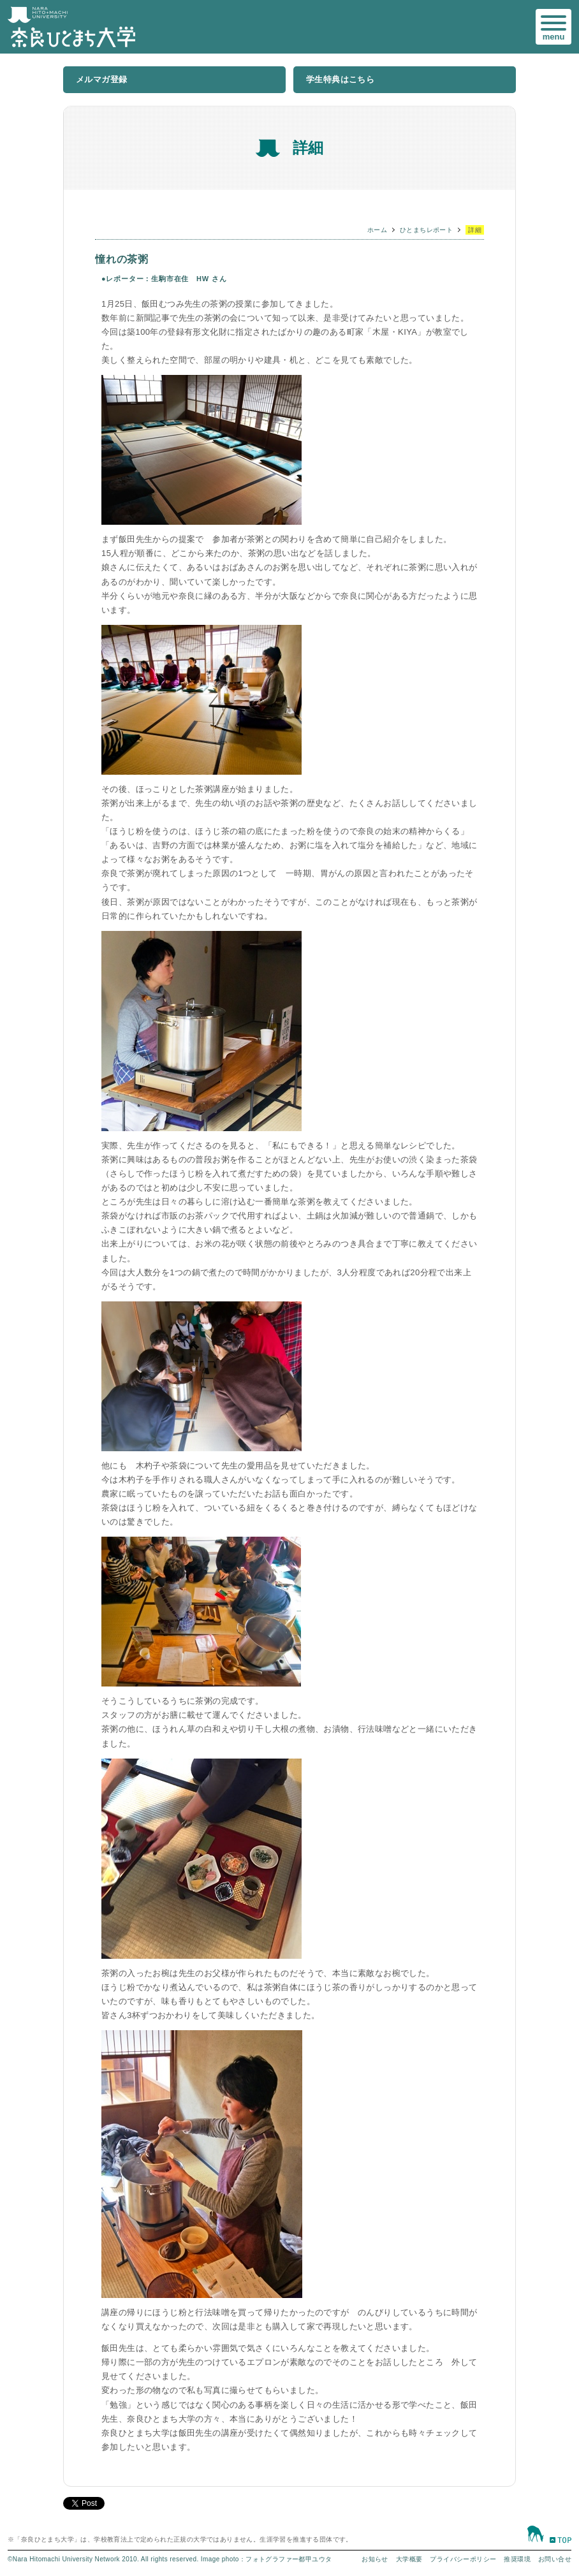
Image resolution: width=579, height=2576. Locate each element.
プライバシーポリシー (463, 2559)
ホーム (377, 229)
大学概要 (409, 2559)
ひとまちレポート (426, 229)
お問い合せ (554, 2559)
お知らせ (375, 2559)
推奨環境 (517, 2559)
